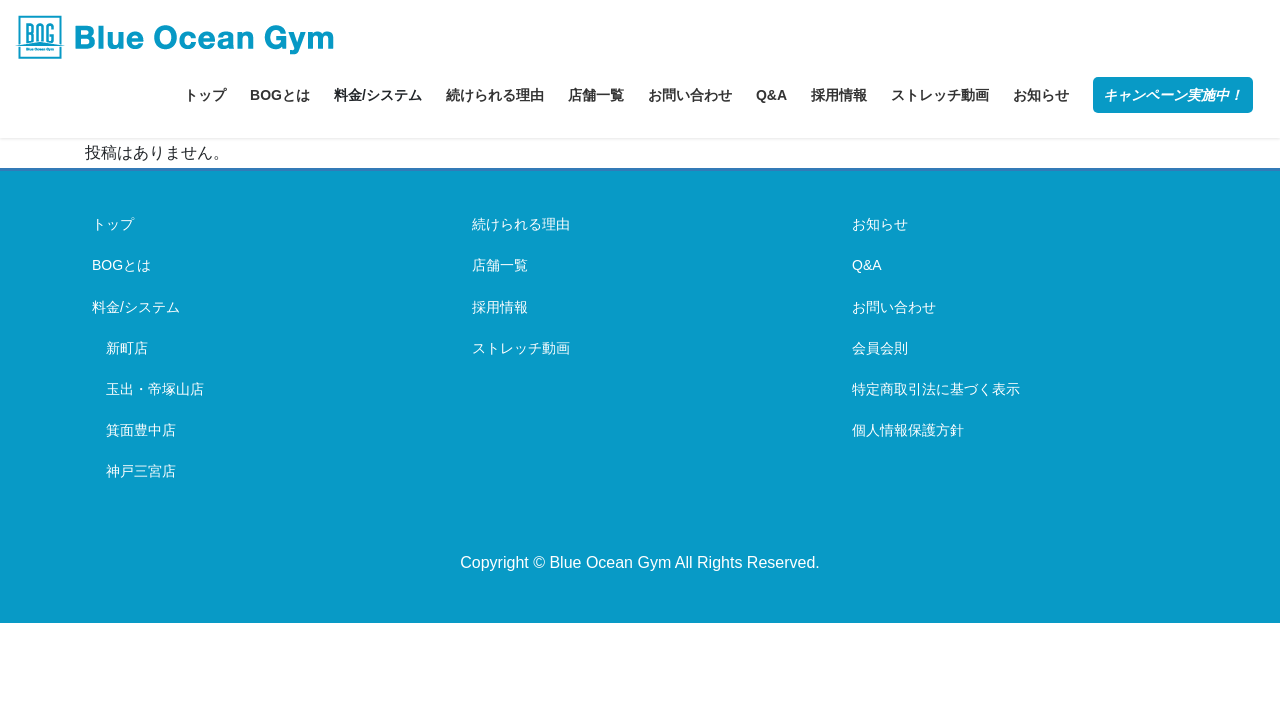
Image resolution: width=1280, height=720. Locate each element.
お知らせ (880, 224)
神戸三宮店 (141, 471)
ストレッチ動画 (521, 348)
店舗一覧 (500, 265)
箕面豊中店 (141, 430)
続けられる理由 (521, 224)
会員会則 (880, 348)
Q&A (867, 265)
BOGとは (121, 265)
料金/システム (136, 307)
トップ (113, 224)
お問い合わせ (894, 307)
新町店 (127, 348)
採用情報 (500, 307)
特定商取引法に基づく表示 (936, 389)
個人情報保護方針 (908, 430)
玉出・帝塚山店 (155, 389)
